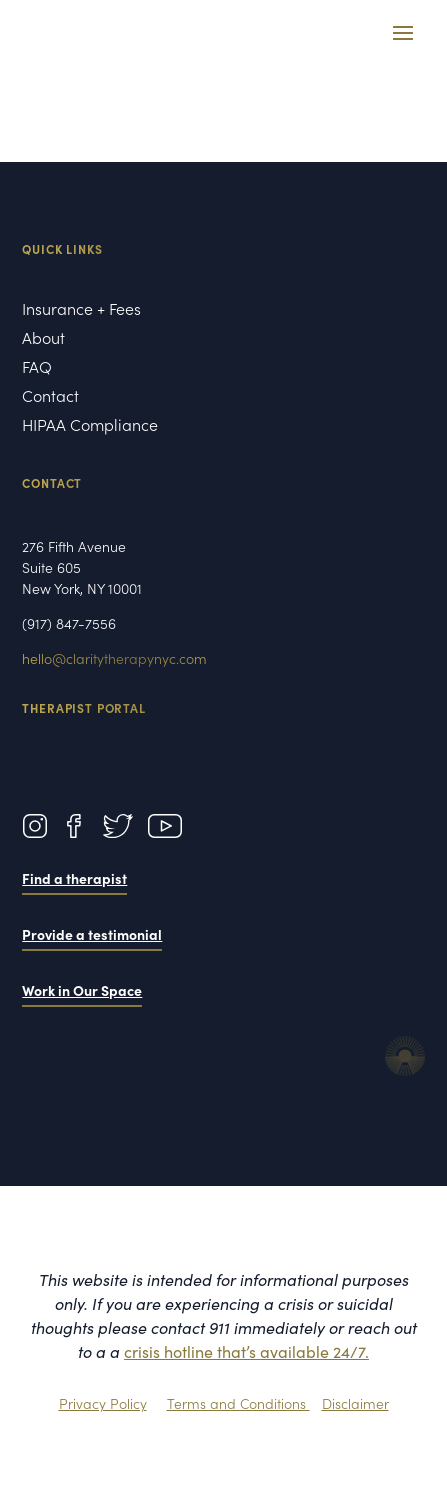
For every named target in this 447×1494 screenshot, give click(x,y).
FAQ (37, 368)
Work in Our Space (82, 990)
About (45, 339)
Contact (50, 397)
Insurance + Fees (81, 310)
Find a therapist (74, 878)
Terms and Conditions (238, 1403)
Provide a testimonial (92, 934)
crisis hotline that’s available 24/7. (246, 1351)
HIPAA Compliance (92, 426)
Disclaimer (355, 1403)
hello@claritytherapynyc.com (114, 658)
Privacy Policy (103, 1403)
